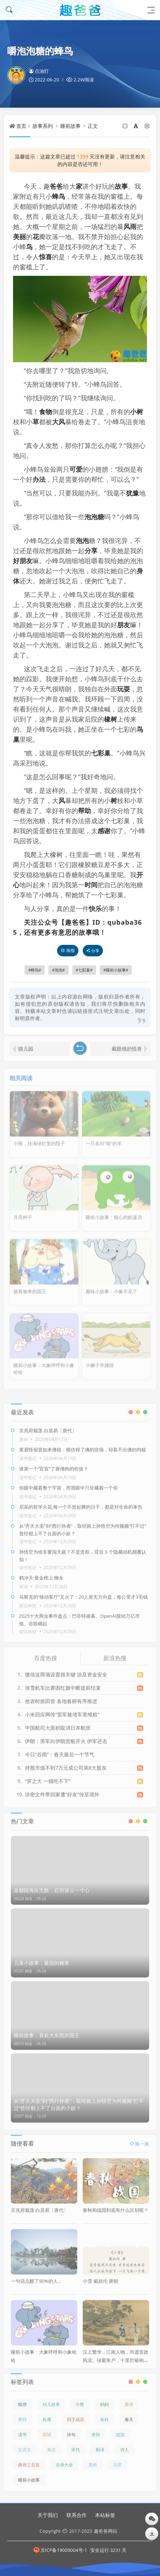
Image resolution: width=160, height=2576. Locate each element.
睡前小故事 (116, 970)
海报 (68, 950)
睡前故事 (70, 125)
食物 (45, 411)
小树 (136, 411)
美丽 (19, 236)
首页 (21, 125)
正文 (93, 125)
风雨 (130, 226)
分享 (91, 550)
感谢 (104, 830)
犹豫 (132, 493)
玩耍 (123, 689)
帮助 (84, 810)
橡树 (110, 719)
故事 (121, 186)
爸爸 (56, 186)
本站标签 (105, 2515)
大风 (58, 421)
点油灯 (39, 71)
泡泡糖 (94, 516)
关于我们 (48, 2515)
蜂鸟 (58, 196)
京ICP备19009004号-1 (60, 2550)
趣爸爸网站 (105, 2531)
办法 (39, 479)
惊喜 (45, 256)
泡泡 (82, 540)
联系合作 (76, 2515)
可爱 (75, 469)
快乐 (95, 908)
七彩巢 (101, 753)
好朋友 (23, 560)
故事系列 (43, 125)
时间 (91, 884)
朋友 (123, 624)
